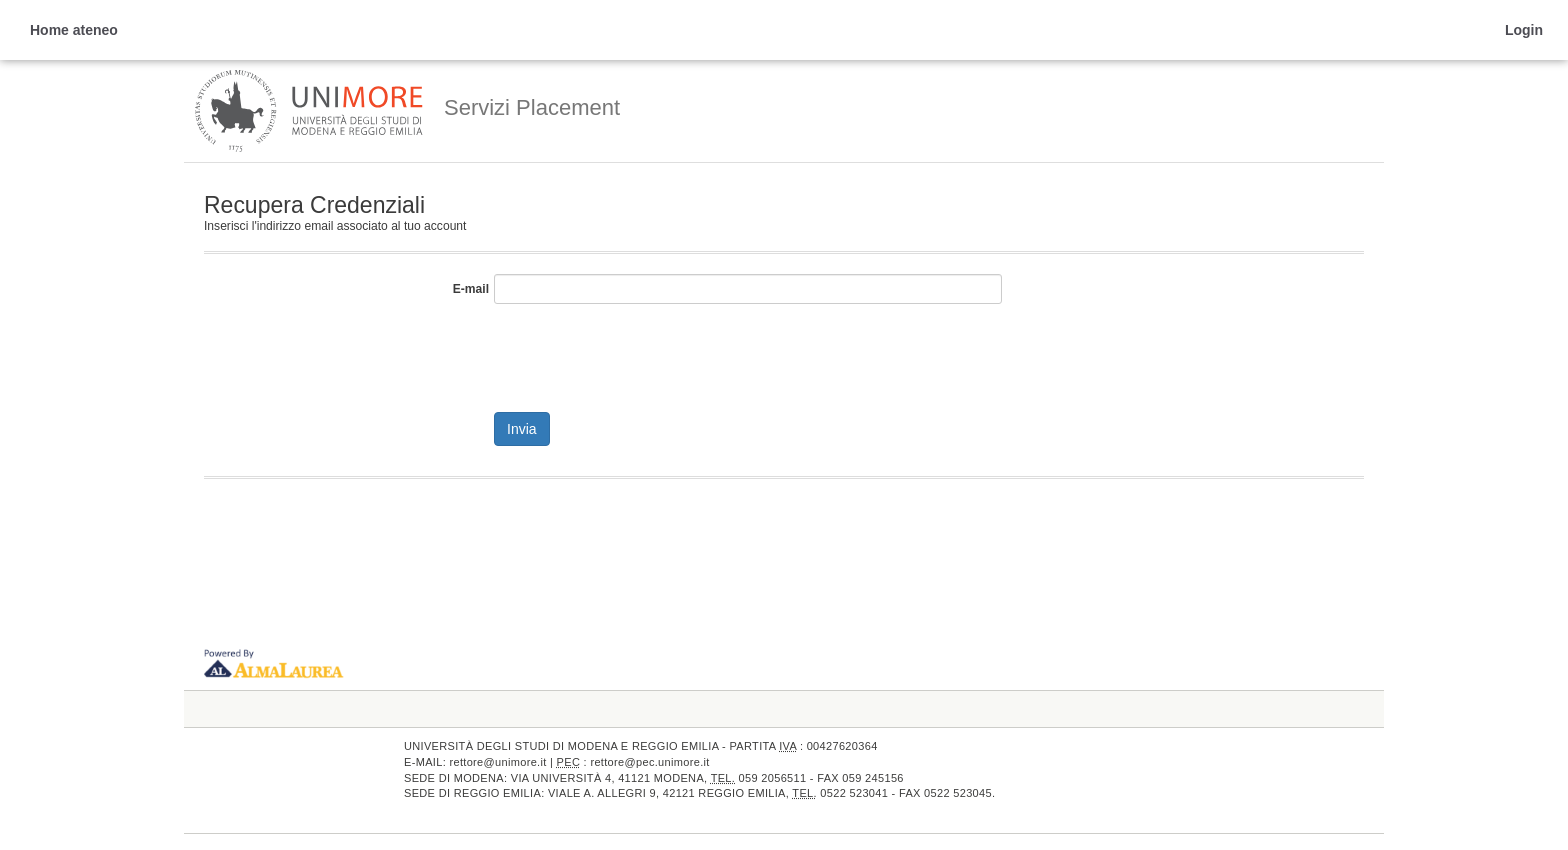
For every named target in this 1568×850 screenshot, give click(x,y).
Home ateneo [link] (74, 30)
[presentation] (646, 353)
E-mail (471, 289)
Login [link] (1524, 30)
